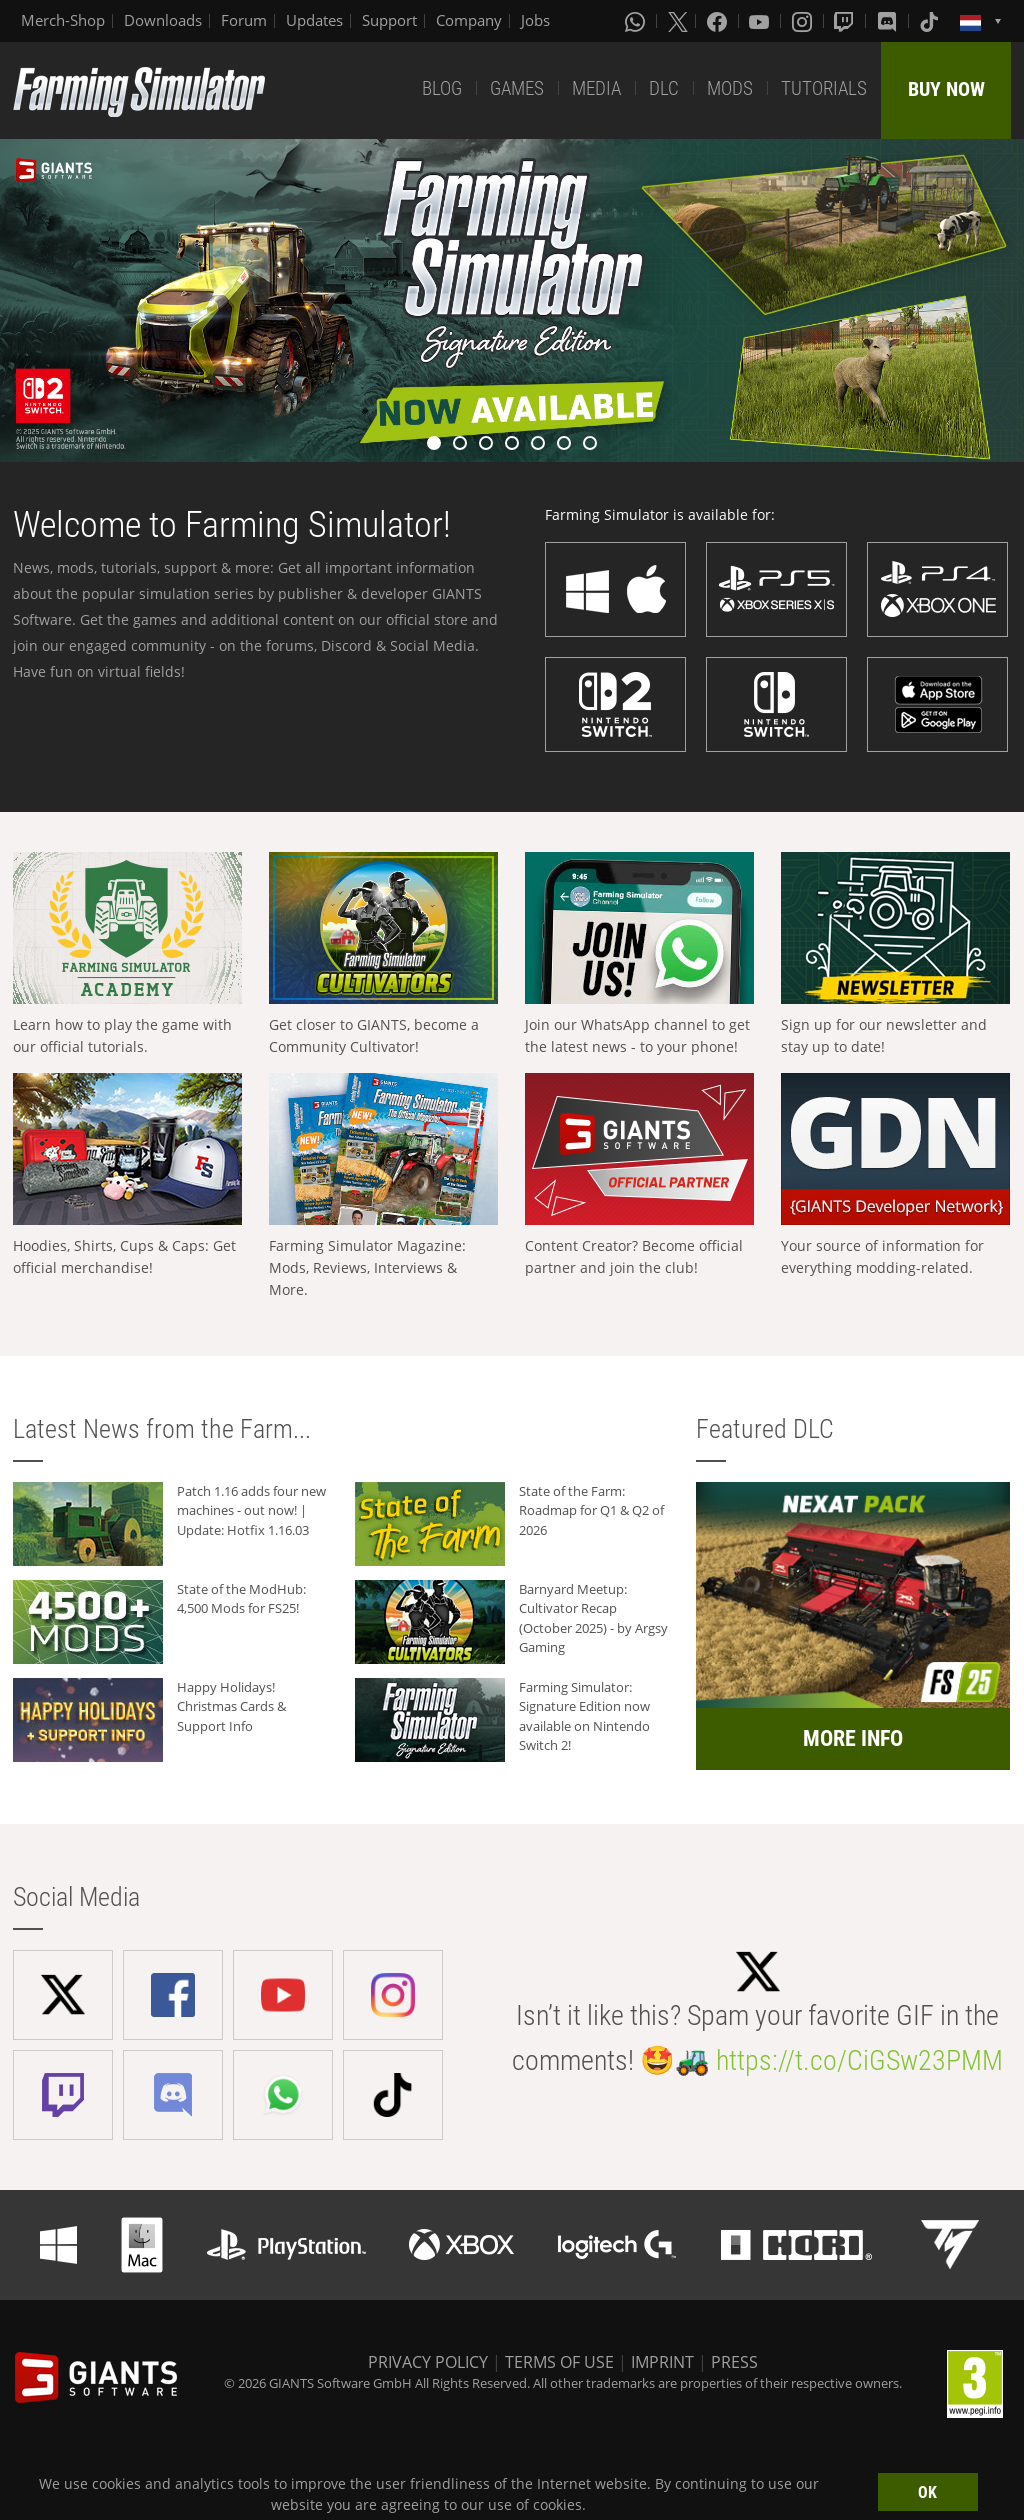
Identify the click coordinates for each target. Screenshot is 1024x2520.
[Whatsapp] (637, 21)
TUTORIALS (824, 88)
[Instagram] (804, 21)
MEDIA (596, 88)
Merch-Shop (63, 20)
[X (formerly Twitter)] (678, 21)
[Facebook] (719, 21)
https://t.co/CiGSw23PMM (859, 2060)
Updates (314, 20)
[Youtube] (761, 21)
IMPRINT (662, 2362)
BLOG (442, 88)
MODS (730, 88)
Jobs (535, 20)
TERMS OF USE (559, 2362)
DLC (664, 88)
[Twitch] (846, 21)
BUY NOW (946, 89)
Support (389, 20)
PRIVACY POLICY (428, 2362)
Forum (244, 20)
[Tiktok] (931, 21)
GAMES (517, 88)
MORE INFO (853, 1738)
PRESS (734, 2362)
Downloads (163, 20)
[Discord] (889, 21)
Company (469, 20)
